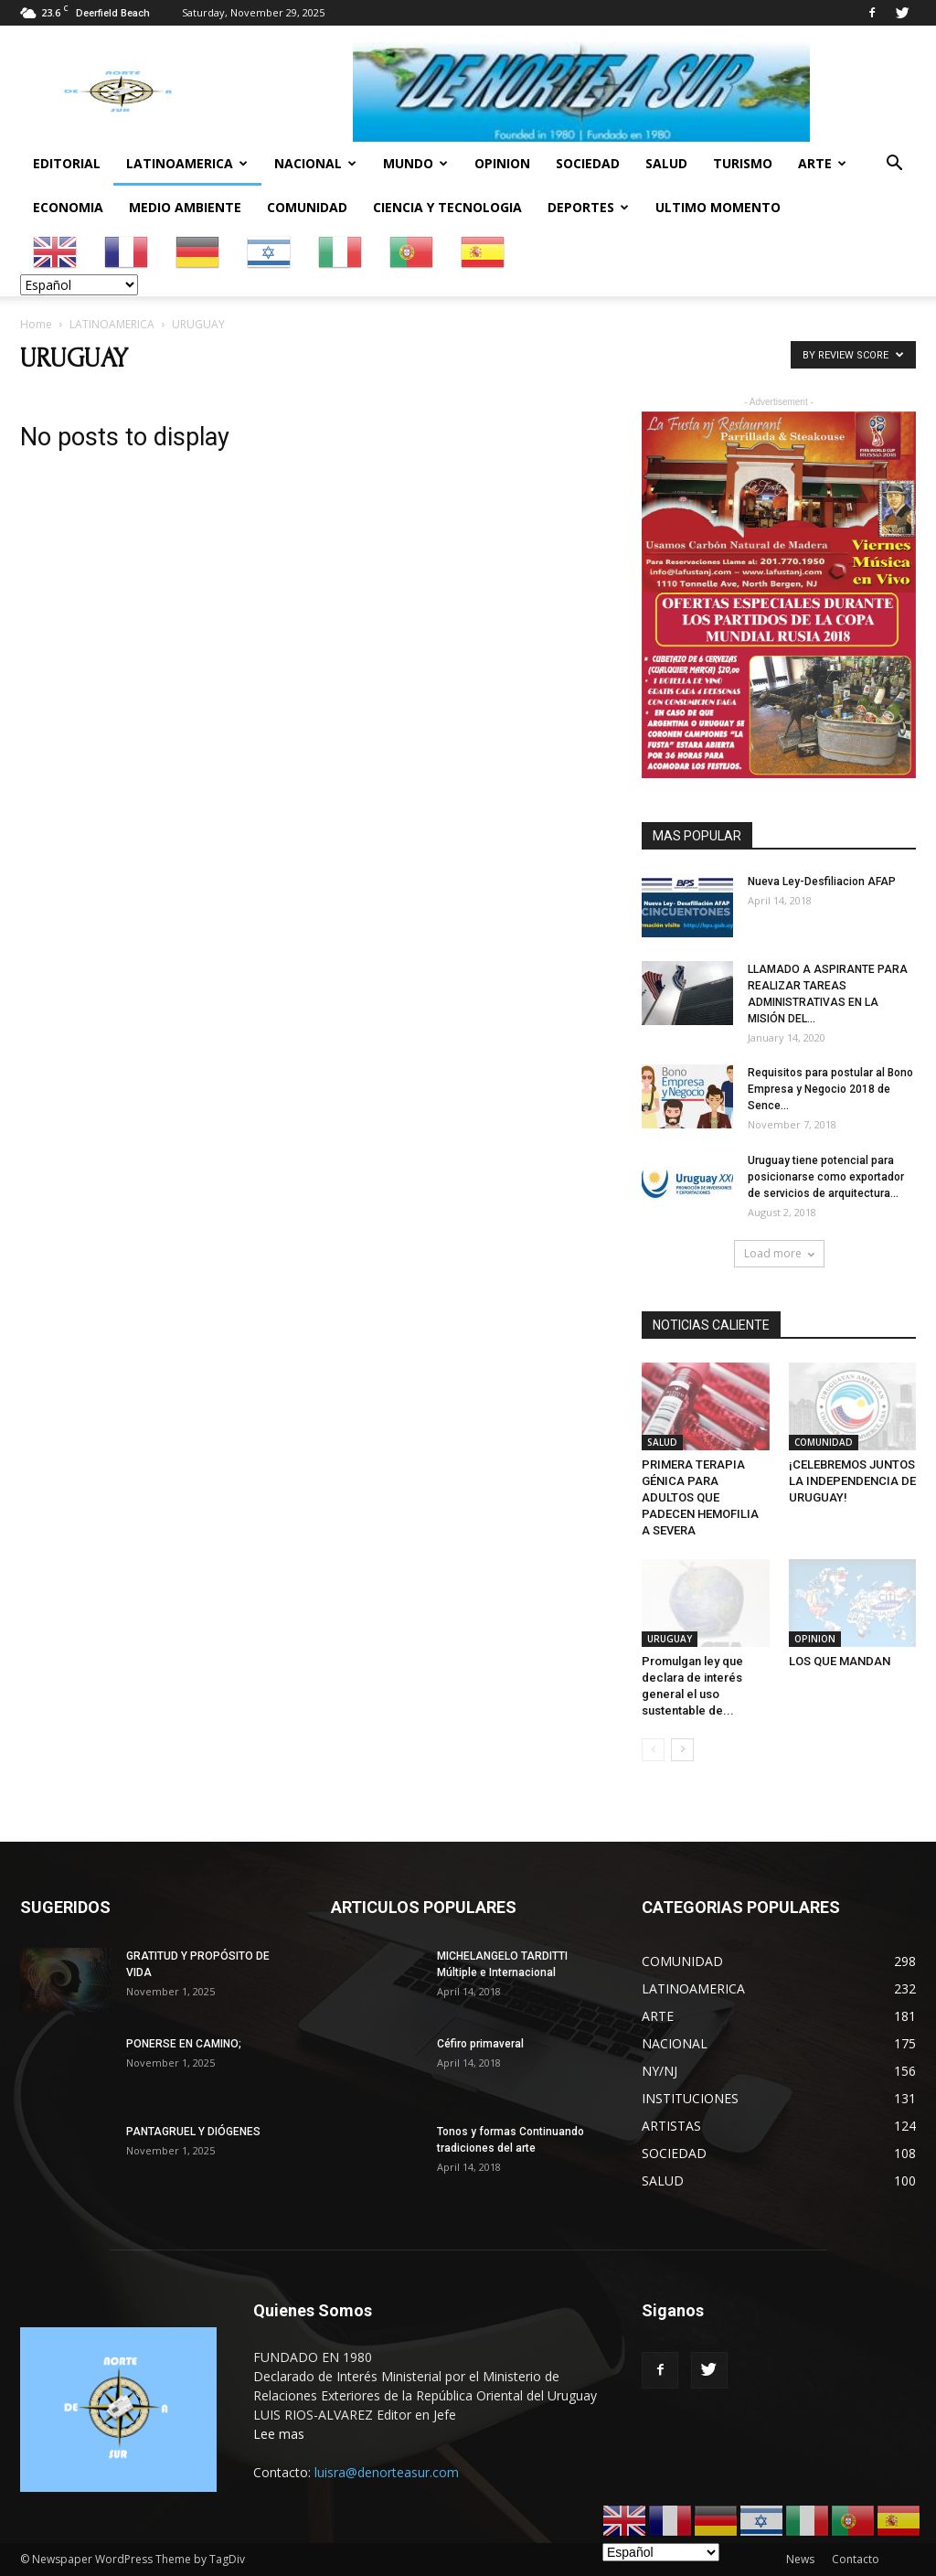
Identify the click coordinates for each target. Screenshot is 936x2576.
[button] (894, 165)
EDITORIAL (67, 163)
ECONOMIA (68, 207)
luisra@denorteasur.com (386, 2472)
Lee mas (278, 2433)
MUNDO (415, 163)
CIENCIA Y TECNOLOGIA (447, 207)
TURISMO (742, 163)
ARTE (822, 163)
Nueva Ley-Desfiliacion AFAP (822, 881)
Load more (779, 1253)
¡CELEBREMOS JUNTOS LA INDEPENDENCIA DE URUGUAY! (852, 1481)
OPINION (502, 163)
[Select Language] (79, 284)
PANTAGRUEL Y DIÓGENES (193, 2131)
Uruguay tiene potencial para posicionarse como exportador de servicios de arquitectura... (826, 1177)
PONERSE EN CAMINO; (183, 2043)
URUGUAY (669, 1638)
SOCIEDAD (588, 163)
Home (36, 324)
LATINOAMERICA (187, 163)
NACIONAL (315, 163)
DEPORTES (588, 207)
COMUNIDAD (307, 207)
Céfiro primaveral (480, 2043)
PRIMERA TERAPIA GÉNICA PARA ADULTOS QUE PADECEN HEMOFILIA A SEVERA (700, 1497)
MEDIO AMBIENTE (185, 207)
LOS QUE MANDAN (839, 1661)
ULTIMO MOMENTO (718, 207)
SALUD (666, 163)
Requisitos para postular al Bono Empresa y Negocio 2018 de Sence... (830, 1089)
